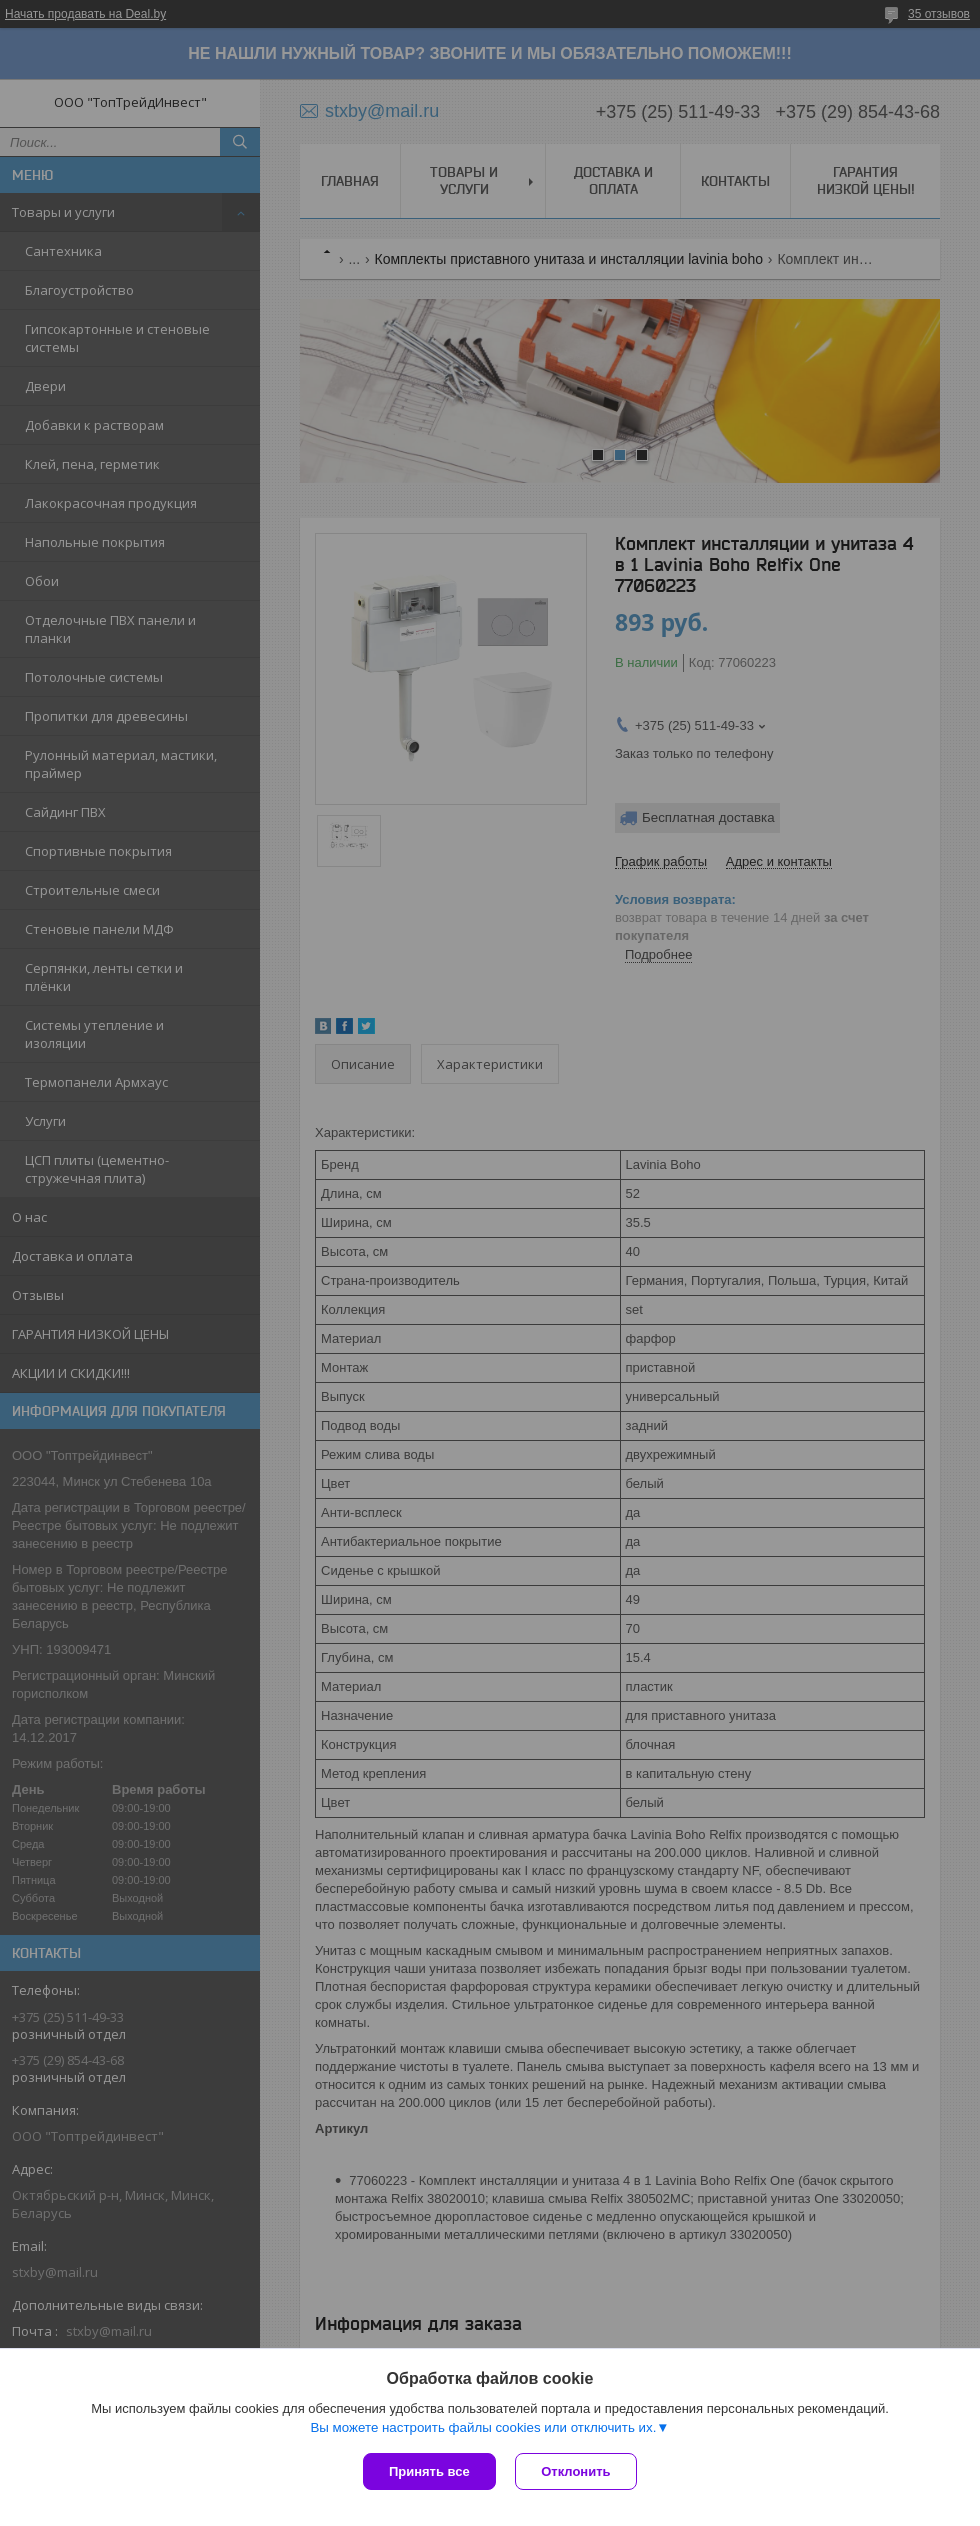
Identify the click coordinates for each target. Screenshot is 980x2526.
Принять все (429, 2471)
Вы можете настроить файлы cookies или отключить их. (483, 2427)
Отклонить (576, 2471)
